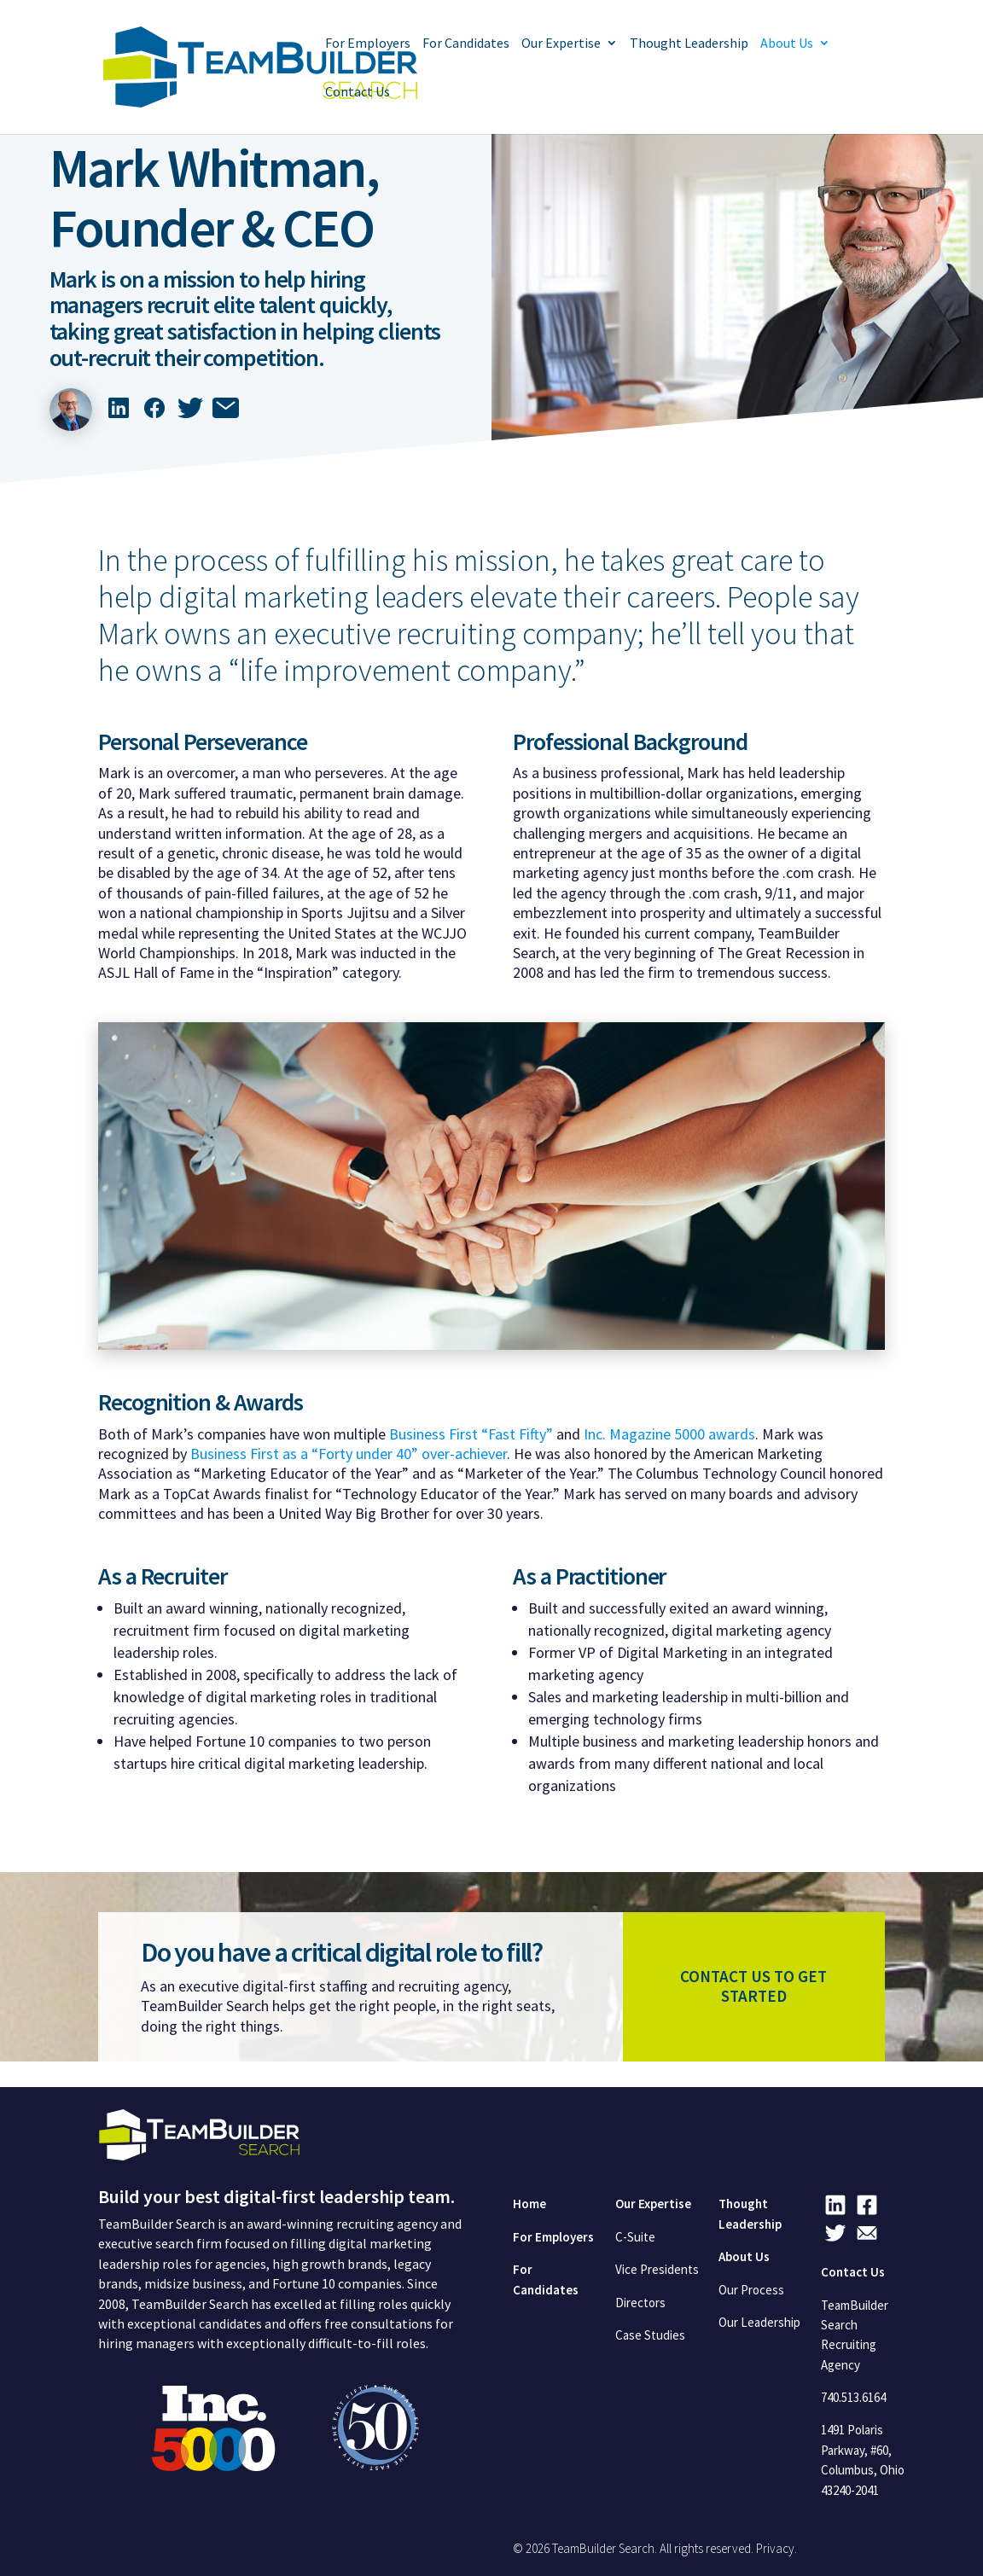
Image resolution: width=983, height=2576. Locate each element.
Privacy (775, 2548)
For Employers (367, 44)
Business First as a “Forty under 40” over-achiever (348, 1453)
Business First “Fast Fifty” (471, 1434)
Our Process (751, 2290)
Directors (640, 2302)
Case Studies (650, 2335)
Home (529, 2203)
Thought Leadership (689, 44)
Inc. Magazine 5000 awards (669, 1434)
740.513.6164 (853, 2397)
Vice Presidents (657, 2269)
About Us (786, 44)
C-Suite (635, 2237)
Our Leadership (759, 2322)
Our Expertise (561, 44)
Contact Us (357, 92)
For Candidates (465, 44)
